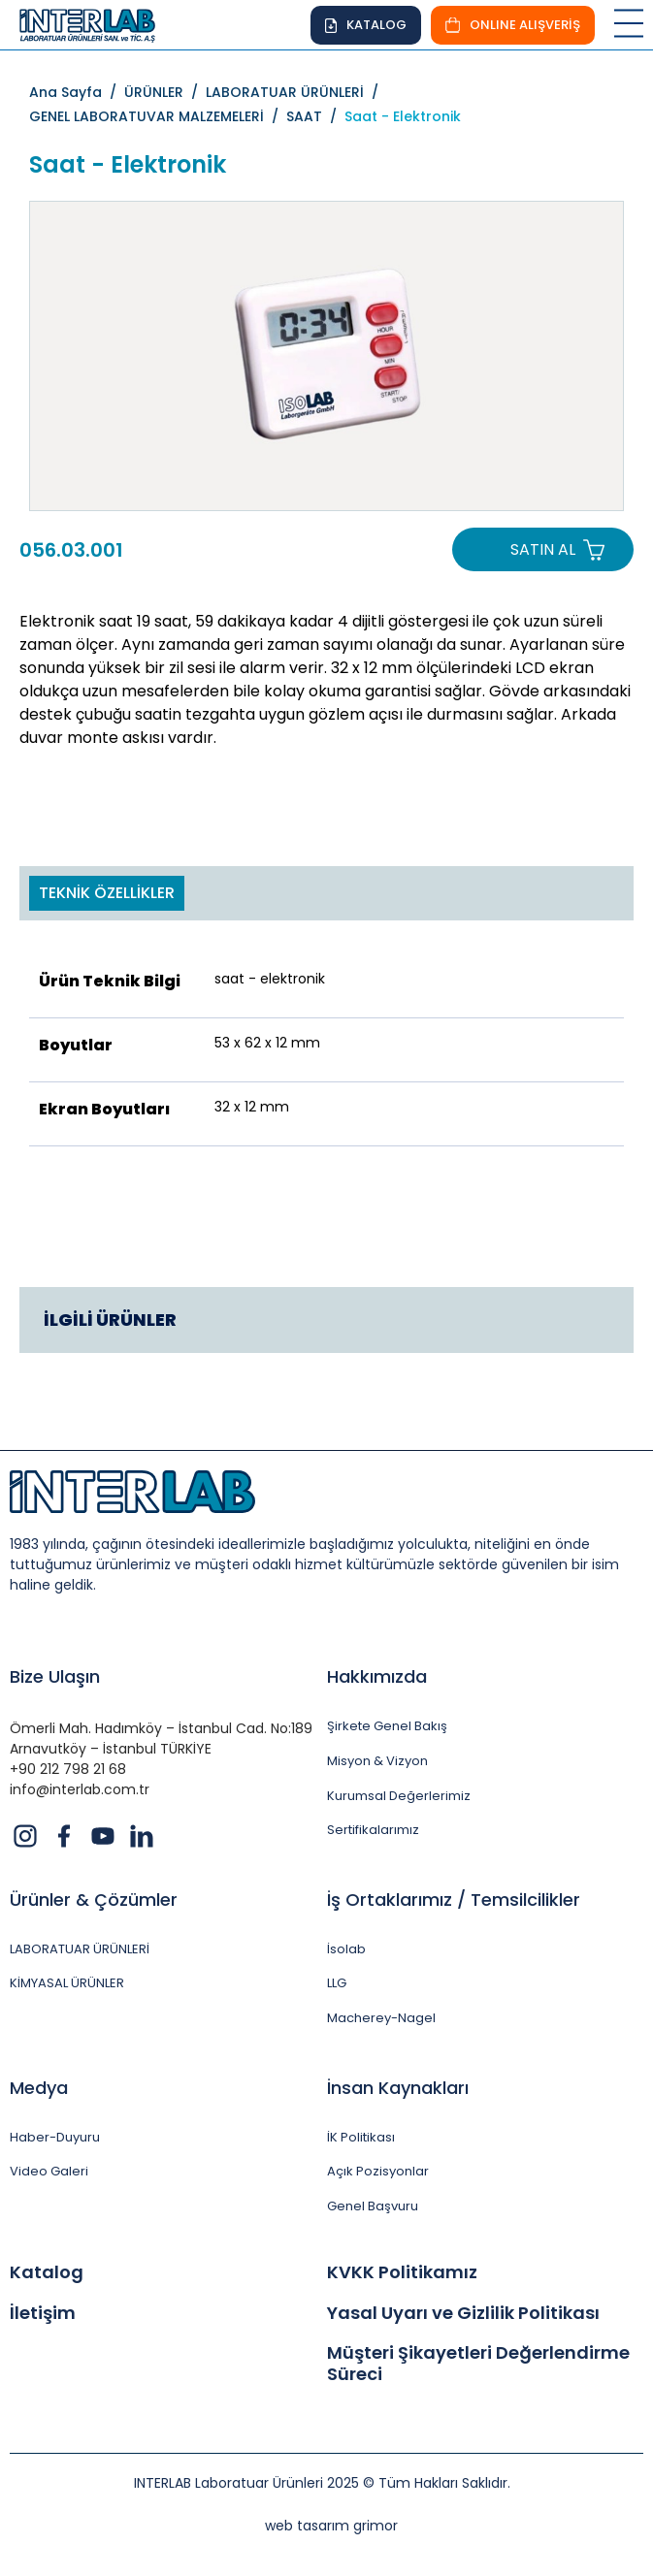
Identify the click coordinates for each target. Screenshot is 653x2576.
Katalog (46, 2272)
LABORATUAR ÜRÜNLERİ (79, 1949)
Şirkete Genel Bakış (387, 1726)
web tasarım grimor (331, 2525)
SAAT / (315, 116)
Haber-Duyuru (55, 2137)
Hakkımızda (377, 1676)
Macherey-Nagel (381, 2018)
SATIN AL (542, 549)
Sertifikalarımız (373, 1830)
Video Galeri (49, 2171)
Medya (39, 2088)
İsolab (346, 1949)
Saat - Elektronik (402, 116)
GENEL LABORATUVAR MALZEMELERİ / (157, 116)
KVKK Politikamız (402, 2272)
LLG (336, 1983)
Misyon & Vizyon (377, 1761)
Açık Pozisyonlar (378, 2171)
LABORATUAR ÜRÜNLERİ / (296, 92)
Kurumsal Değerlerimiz (399, 1796)
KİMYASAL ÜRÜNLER (67, 1983)
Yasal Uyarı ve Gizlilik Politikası (463, 2313)
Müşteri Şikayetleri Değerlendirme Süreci (478, 2363)
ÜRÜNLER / (165, 92)
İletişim (43, 2313)
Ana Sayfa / (76, 92)
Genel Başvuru (372, 2206)
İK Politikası (361, 2137)
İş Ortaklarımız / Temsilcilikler (453, 1899)
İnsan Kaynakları (398, 2088)
